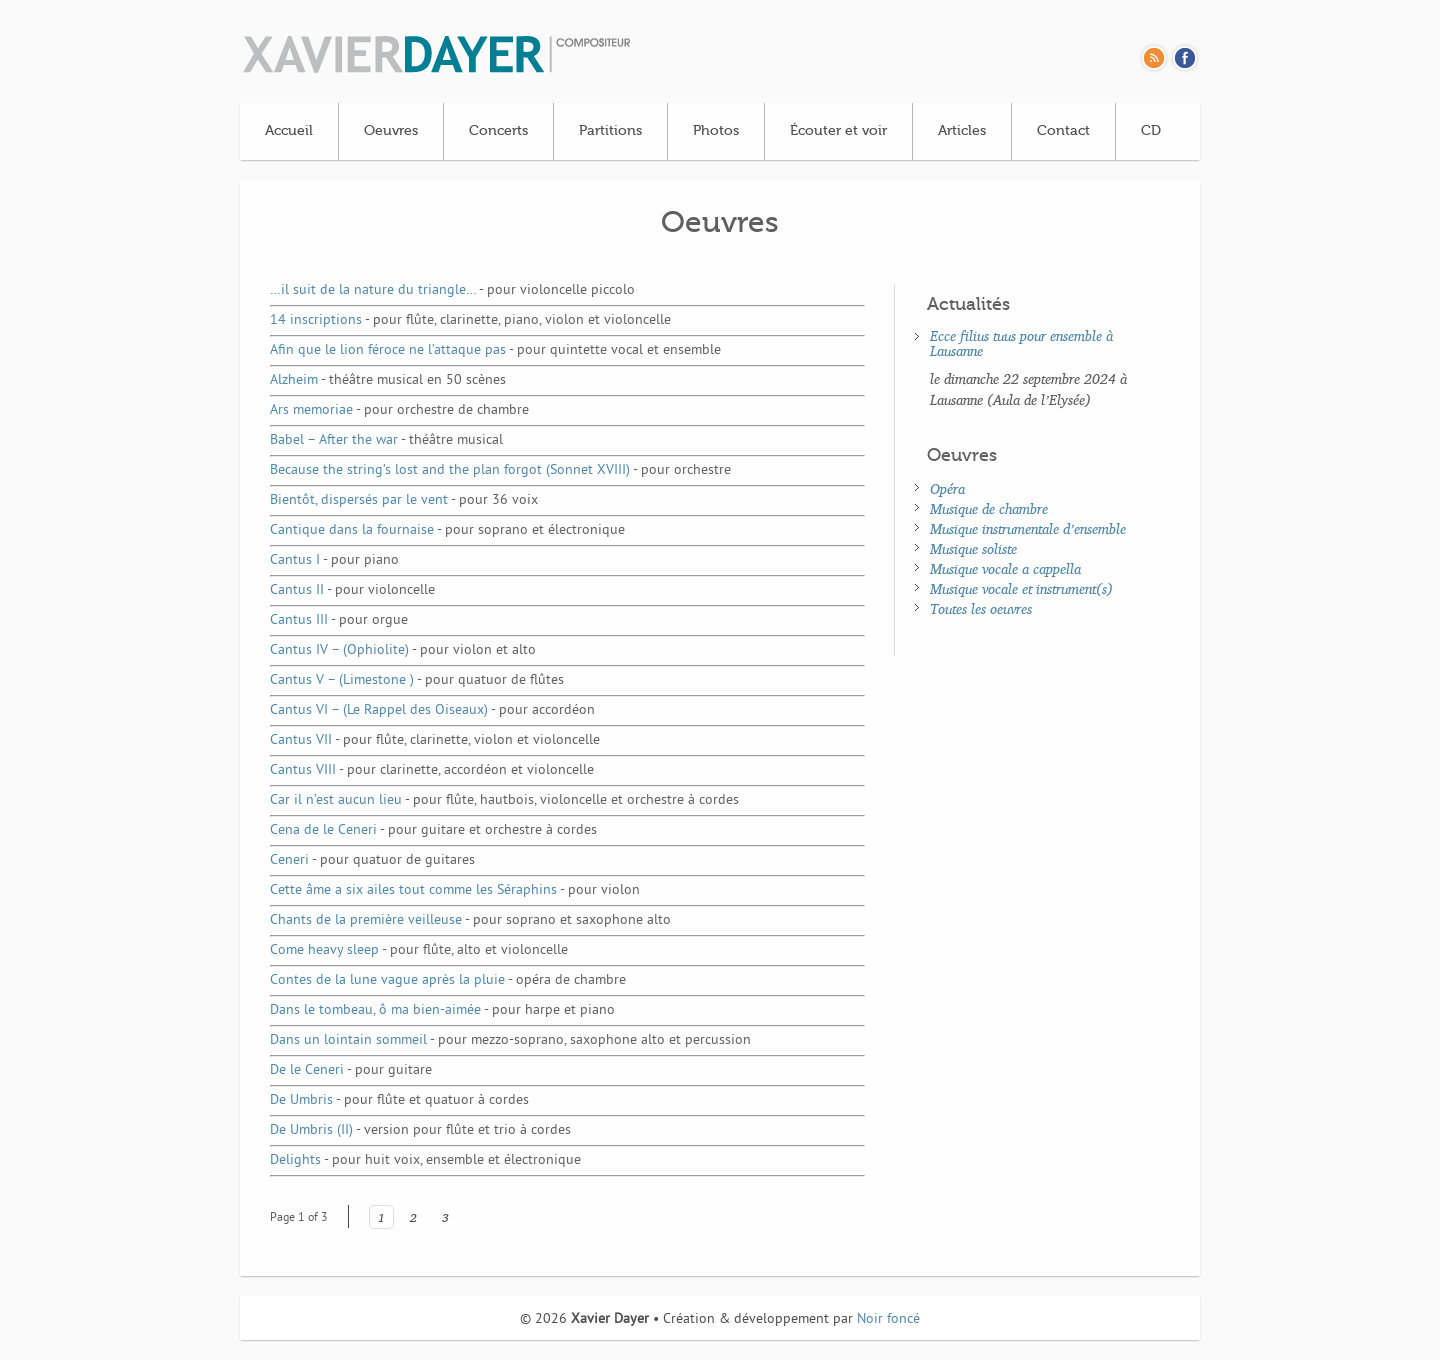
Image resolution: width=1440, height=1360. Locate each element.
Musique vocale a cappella (1005, 568)
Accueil (289, 131)
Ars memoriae (399, 410)
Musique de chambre (989, 508)
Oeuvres (391, 131)
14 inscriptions (470, 320)
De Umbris (399, 1100)
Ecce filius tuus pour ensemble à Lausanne (1021, 343)
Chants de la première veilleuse (470, 920)
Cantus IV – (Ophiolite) (403, 650)
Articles (962, 131)
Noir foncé (888, 1319)
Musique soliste (973, 548)
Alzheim (388, 380)
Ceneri (372, 860)
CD (1151, 131)
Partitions (610, 131)
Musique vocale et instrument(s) (1021, 588)
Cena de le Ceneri (433, 830)
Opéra (947, 488)
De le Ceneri (351, 1070)
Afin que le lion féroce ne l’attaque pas (495, 350)
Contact (1063, 131)
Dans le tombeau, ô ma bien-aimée (442, 1010)
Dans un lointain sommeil (510, 1040)
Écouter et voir (838, 131)
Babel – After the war (386, 440)
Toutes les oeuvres (981, 608)
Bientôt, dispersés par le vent (404, 500)
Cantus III (339, 620)
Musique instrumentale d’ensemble (1028, 528)
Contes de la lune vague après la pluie (448, 980)
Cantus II (352, 590)
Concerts (498, 131)
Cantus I (334, 560)
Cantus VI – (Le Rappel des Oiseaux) (432, 710)
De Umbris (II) (420, 1130)
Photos (716, 131)
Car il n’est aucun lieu (504, 800)
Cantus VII (435, 740)
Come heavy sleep (419, 950)
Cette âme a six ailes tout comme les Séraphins (455, 890)
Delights (425, 1160)
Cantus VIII (432, 770)
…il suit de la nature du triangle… (452, 290)
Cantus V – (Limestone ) (417, 680)
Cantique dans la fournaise (447, 530)
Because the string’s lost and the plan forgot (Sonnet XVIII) (500, 470)
